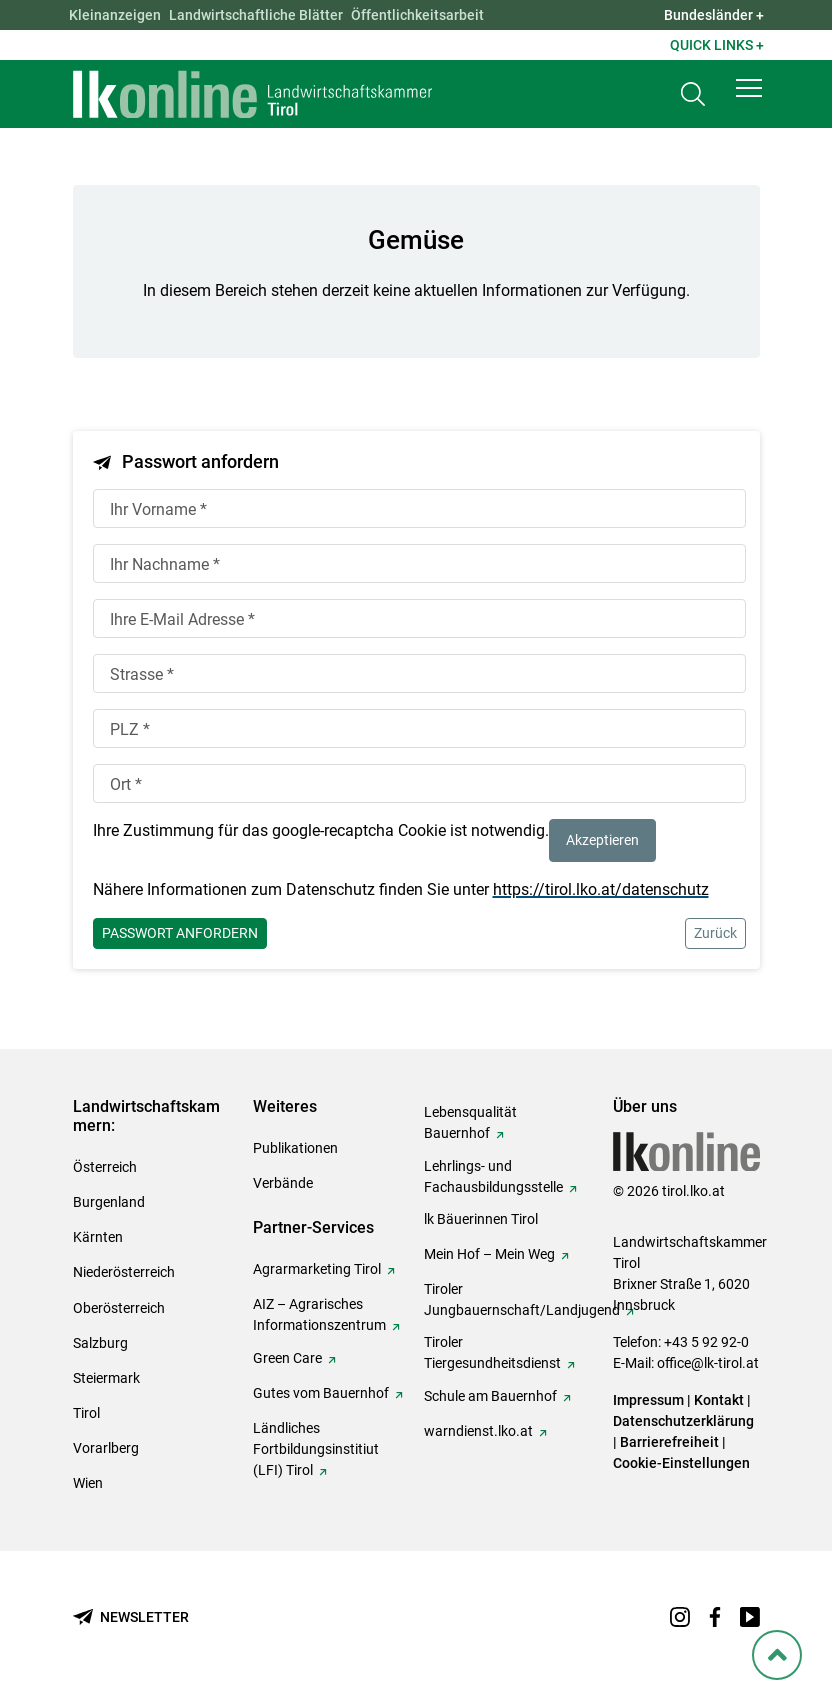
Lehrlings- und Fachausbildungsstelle (493, 1176)
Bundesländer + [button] (714, 15)
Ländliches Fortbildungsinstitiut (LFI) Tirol (316, 1449)
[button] (749, 92)
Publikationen (295, 1148)
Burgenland (109, 1202)
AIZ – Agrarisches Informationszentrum (319, 1314)
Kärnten (98, 1237)
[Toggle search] (693, 96)
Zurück (715, 933)
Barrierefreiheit (669, 1442)
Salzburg (100, 1343)
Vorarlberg (106, 1448)
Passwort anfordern (180, 933)
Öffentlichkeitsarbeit (417, 15)
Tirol (86, 1413)
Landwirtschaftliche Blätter (256, 15)
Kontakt (719, 1400)
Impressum (648, 1400)
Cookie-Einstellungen (681, 1463)
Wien (88, 1483)
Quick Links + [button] (717, 45)
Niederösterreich (124, 1272)
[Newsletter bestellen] (131, 1617)
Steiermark (106, 1378)
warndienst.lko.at (478, 1431)
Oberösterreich (119, 1308)
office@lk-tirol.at (708, 1363)
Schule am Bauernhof (490, 1396)
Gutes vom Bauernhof (321, 1393)
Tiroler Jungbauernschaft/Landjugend (522, 1299)
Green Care (287, 1358)
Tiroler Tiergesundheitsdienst (492, 1352)
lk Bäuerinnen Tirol (481, 1219)
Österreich (105, 1167)
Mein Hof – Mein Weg (489, 1254)
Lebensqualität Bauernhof (470, 1122)
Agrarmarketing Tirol (317, 1269)
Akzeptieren (602, 840)
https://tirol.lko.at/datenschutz (601, 889)
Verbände (283, 1183)
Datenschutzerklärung (683, 1421)
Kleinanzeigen (115, 15)
